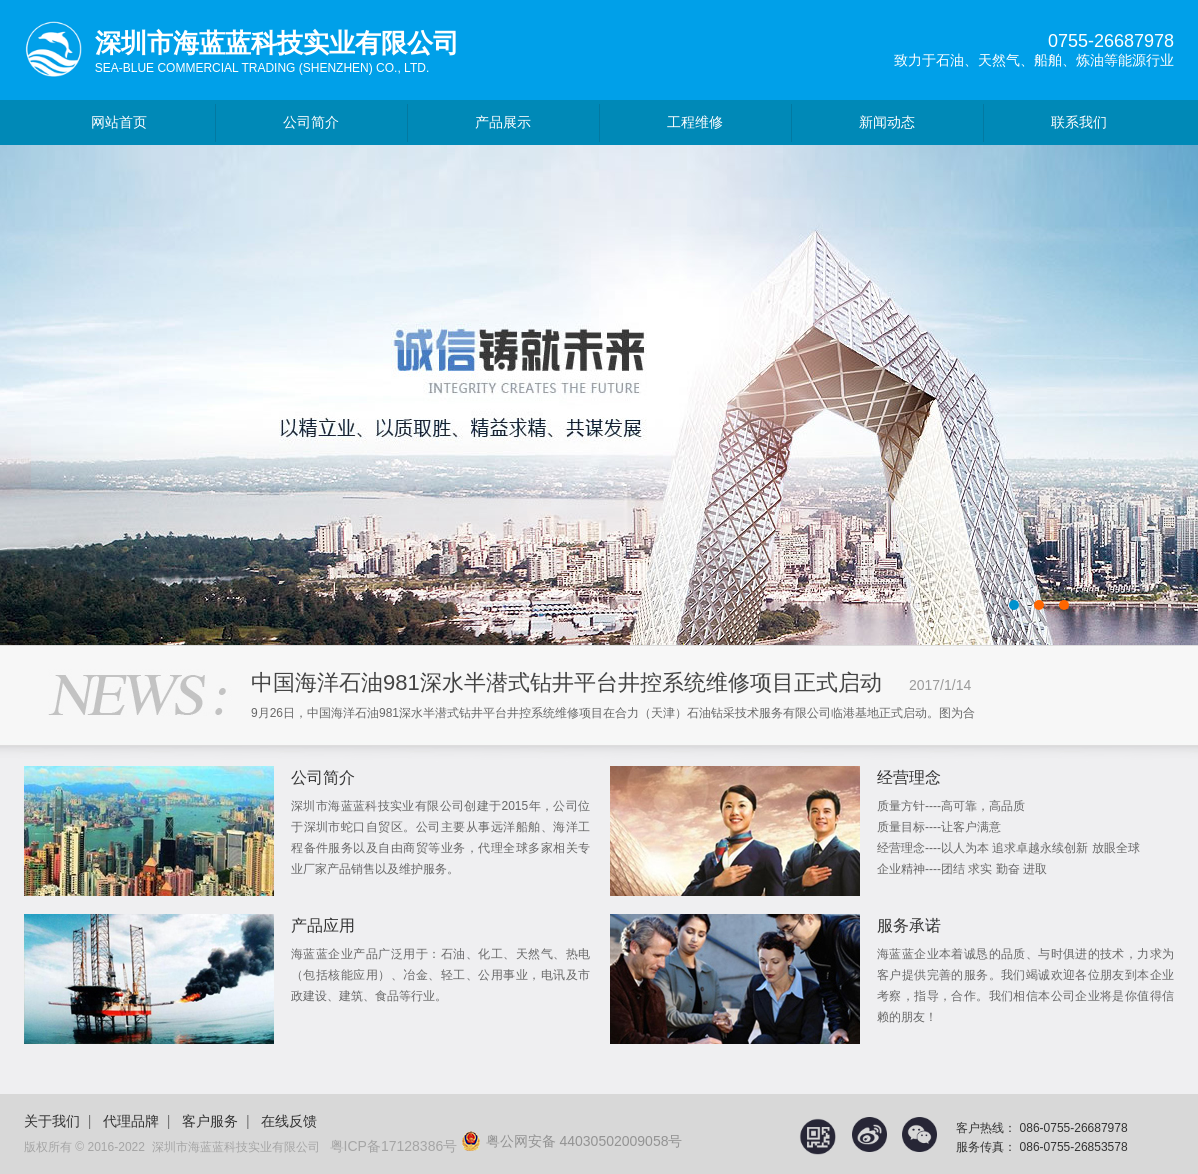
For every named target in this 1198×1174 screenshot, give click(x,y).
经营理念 (909, 777)
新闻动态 (887, 122)
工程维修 (695, 122)
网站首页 (119, 122)
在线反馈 (289, 1121)
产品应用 (323, 925)
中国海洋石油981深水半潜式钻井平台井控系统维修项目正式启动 (566, 682)
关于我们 (52, 1121)
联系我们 (1079, 122)
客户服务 (210, 1121)
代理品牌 (131, 1121)
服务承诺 (909, 925)
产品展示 (503, 122)
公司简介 (311, 122)
